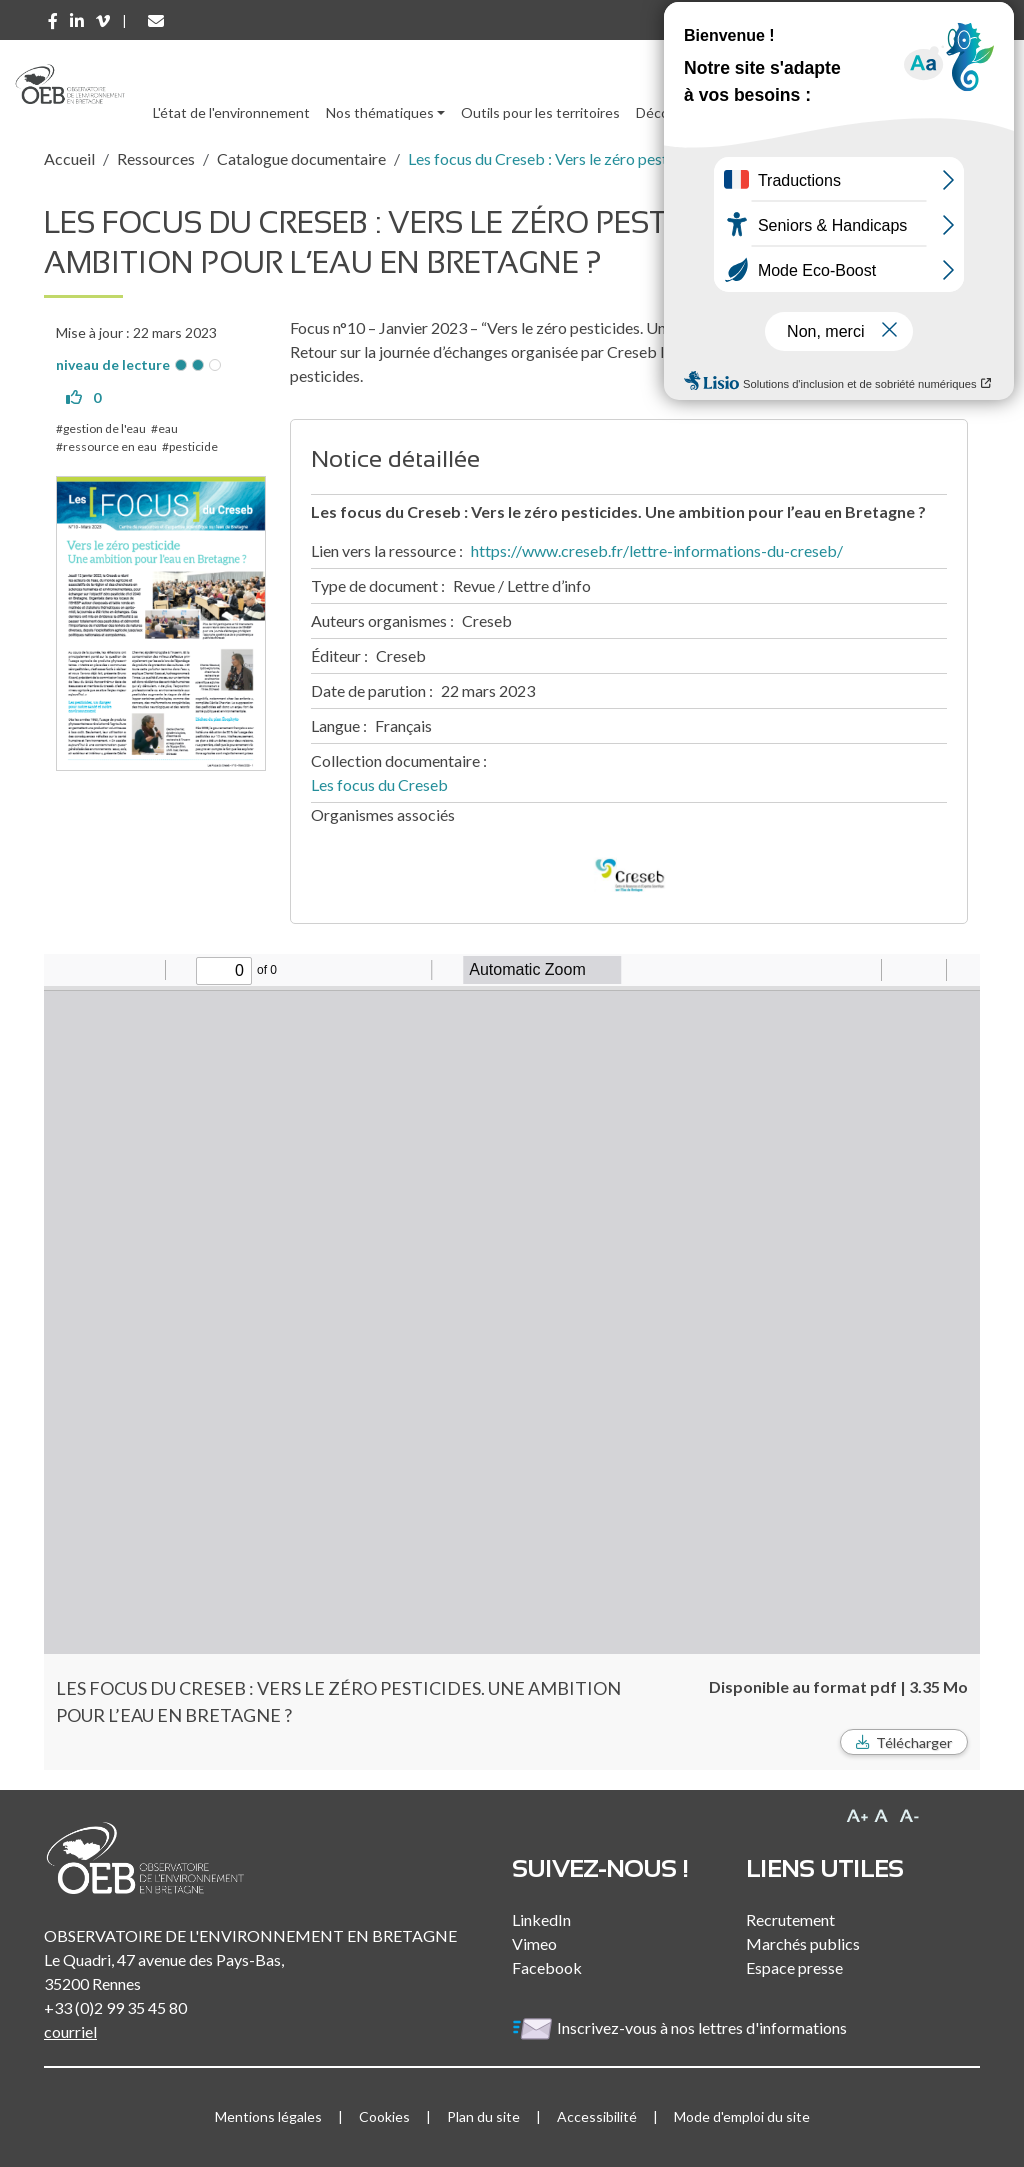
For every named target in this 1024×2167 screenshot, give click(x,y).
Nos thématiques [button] (380, 112)
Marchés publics (803, 1943)
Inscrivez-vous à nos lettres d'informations (681, 2027)
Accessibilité (597, 2116)
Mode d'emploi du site (742, 2116)
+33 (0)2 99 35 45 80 (115, 2007)
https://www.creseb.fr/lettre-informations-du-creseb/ (657, 550)
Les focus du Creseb (379, 784)
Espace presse (794, 1967)
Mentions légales (268, 2116)
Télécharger (914, 1742)
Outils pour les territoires (540, 112)
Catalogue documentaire (301, 158)
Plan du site (483, 2116)
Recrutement (790, 1919)
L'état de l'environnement (231, 112)
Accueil (69, 158)
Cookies (384, 2116)
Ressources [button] (762, 112)
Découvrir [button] (666, 112)
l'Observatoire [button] (889, 112)
